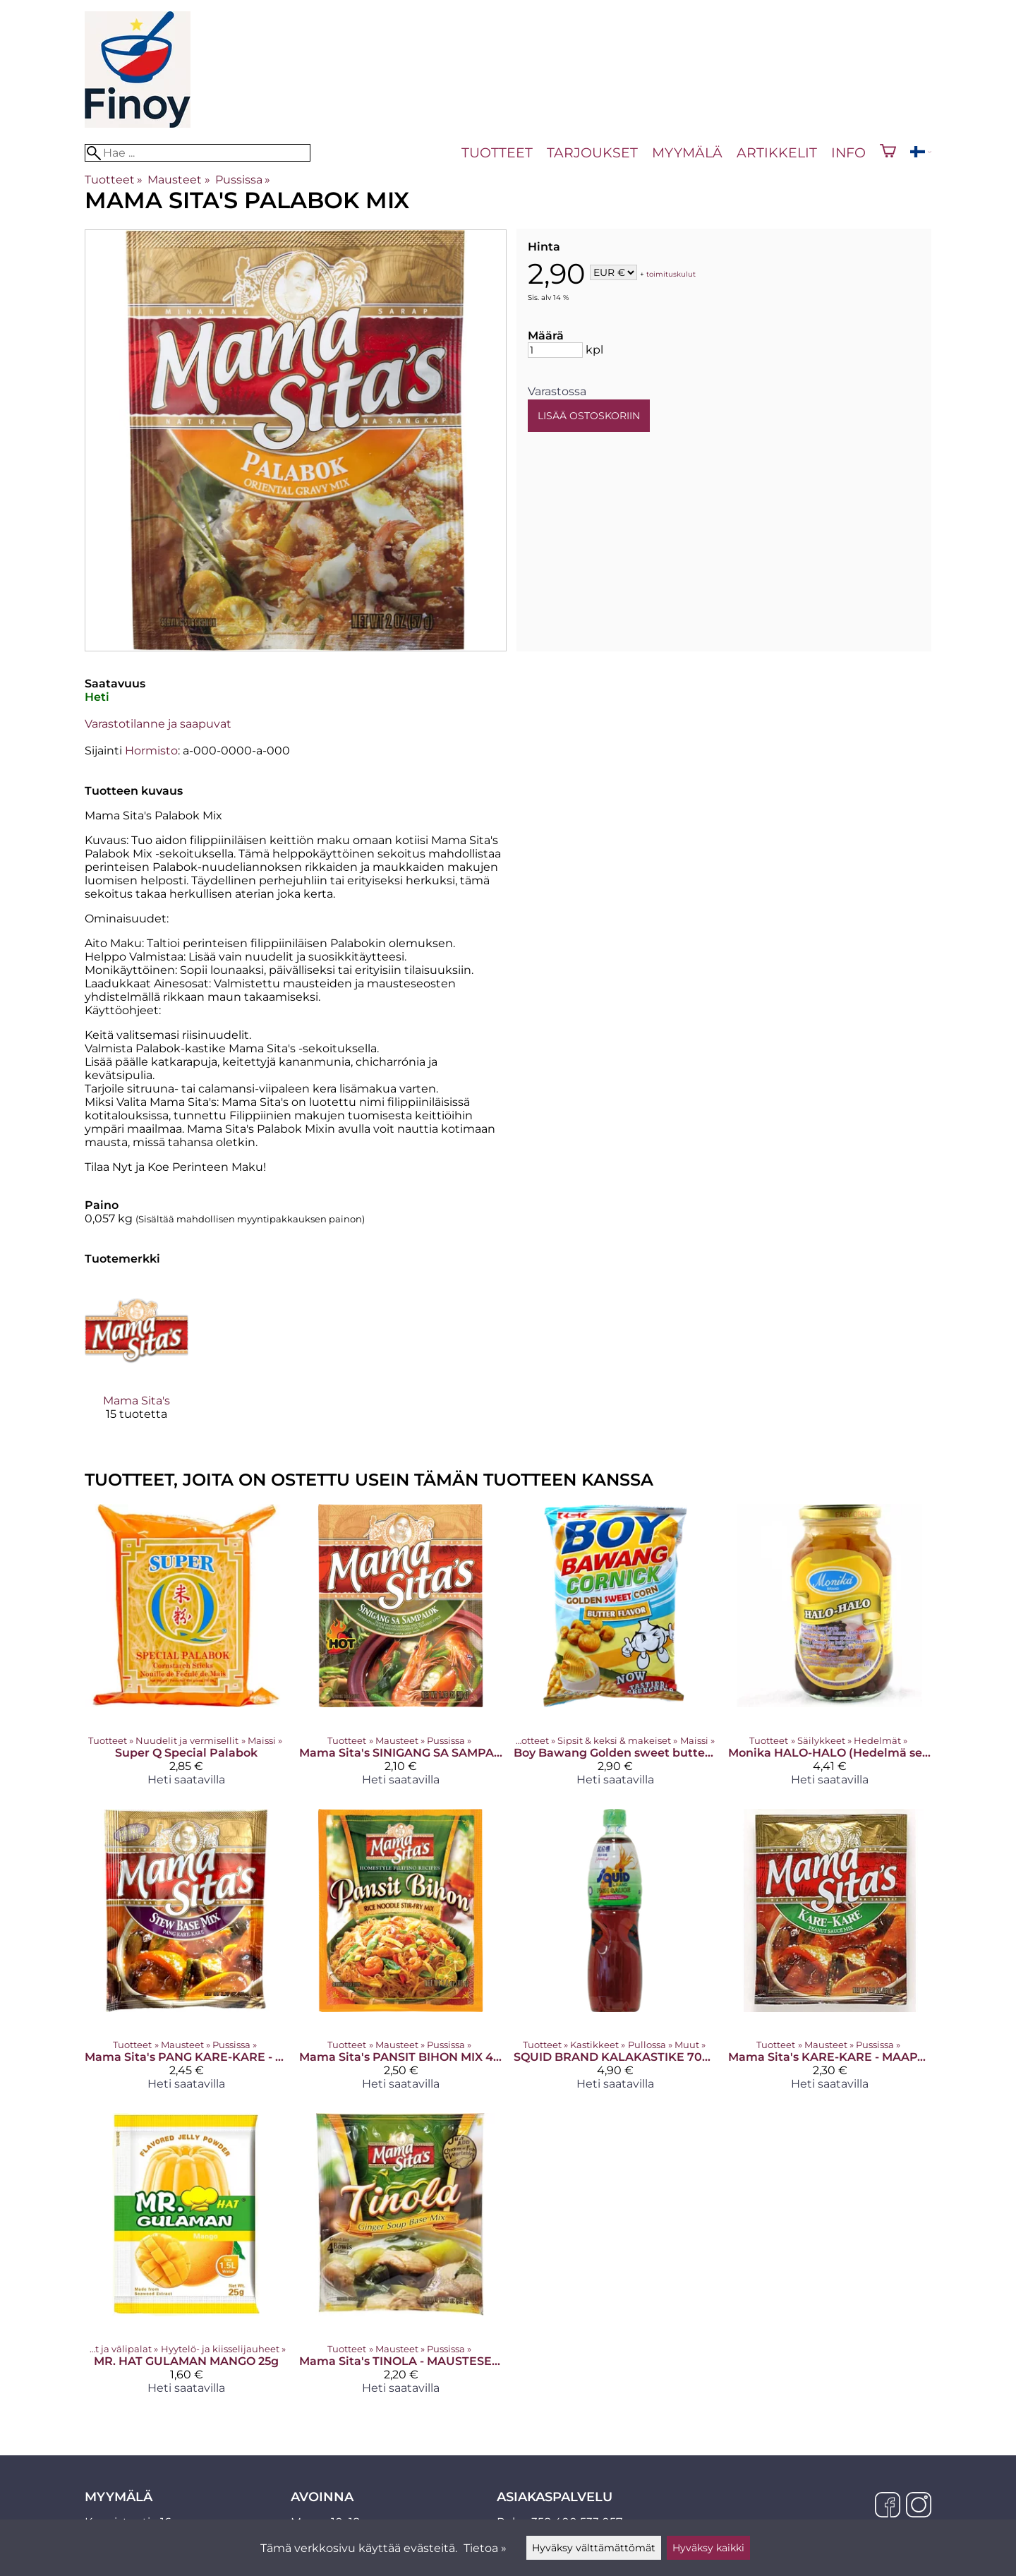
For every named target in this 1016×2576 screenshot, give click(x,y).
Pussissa (242, 179)
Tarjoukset (592, 152)
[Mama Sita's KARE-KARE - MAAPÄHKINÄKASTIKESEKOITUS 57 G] (829, 1955)
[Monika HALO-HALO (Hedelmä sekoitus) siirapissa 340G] (829, 1650)
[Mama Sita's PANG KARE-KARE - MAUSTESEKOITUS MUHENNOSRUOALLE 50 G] (186, 1955)
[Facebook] (887, 2506)
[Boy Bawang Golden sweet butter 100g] (615, 1650)
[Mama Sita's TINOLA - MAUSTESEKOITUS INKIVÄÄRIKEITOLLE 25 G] (400, 2259)
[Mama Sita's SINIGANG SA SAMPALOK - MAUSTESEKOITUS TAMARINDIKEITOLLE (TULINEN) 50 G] (400, 1650)
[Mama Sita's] (136, 1362)
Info (848, 152)
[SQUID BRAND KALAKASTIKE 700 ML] (615, 1955)
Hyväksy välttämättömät (593, 2547)
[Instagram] (918, 2506)
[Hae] (197, 153)
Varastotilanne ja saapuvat (158, 723)
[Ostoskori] (888, 152)
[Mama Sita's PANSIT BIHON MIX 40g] (400, 1955)
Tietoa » (485, 2548)
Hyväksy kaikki (708, 2547)
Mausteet (178, 179)
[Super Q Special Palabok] (186, 1650)
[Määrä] (555, 350)
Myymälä (687, 152)
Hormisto (151, 750)
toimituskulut (671, 273)
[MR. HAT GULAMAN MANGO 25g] (186, 2259)
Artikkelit (777, 152)
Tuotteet (497, 152)
